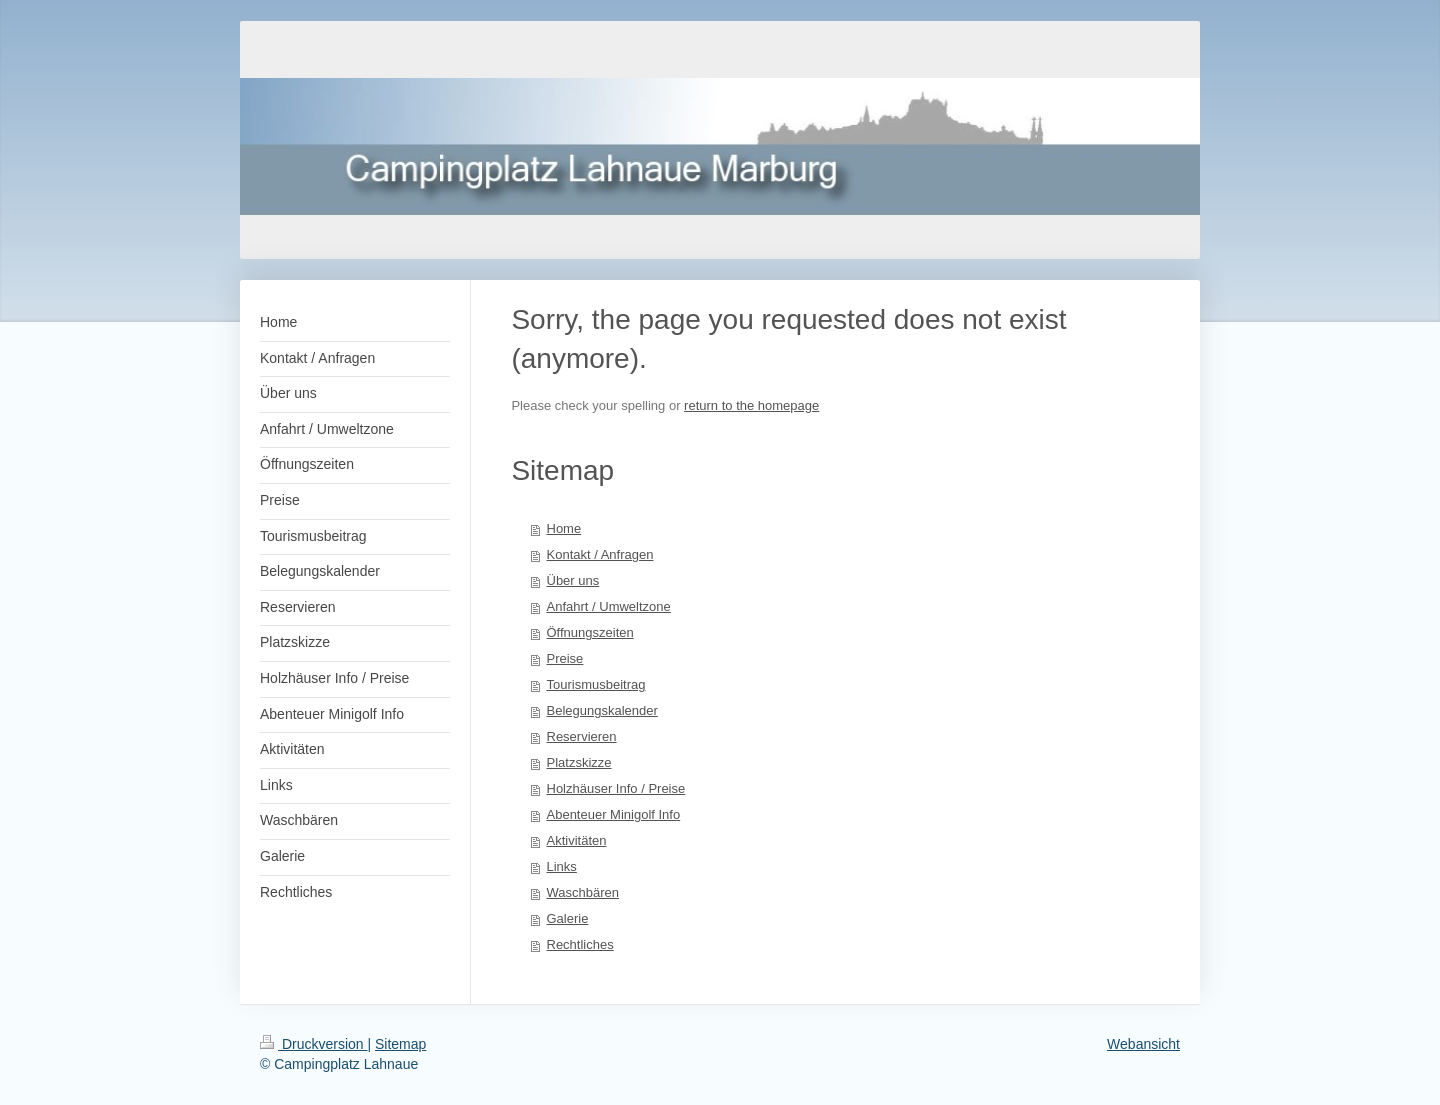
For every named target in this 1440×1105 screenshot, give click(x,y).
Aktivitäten (577, 840)
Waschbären (583, 892)
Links (562, 866)
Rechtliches (580, 944)
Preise (565, 658)
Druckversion (313, 1044)
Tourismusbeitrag (596, 684)
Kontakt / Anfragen (600, 554)
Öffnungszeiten (590, 632)
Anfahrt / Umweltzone (609, 606)
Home (564, 528)
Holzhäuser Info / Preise (616, 788)
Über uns (573, 580)
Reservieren (582, 736)
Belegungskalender (602, 710)
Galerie (568, 918)
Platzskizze (579, 762)
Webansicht (1143, 1044)
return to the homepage (751, 405)
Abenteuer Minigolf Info (614, 814)
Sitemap (400, 1044)
